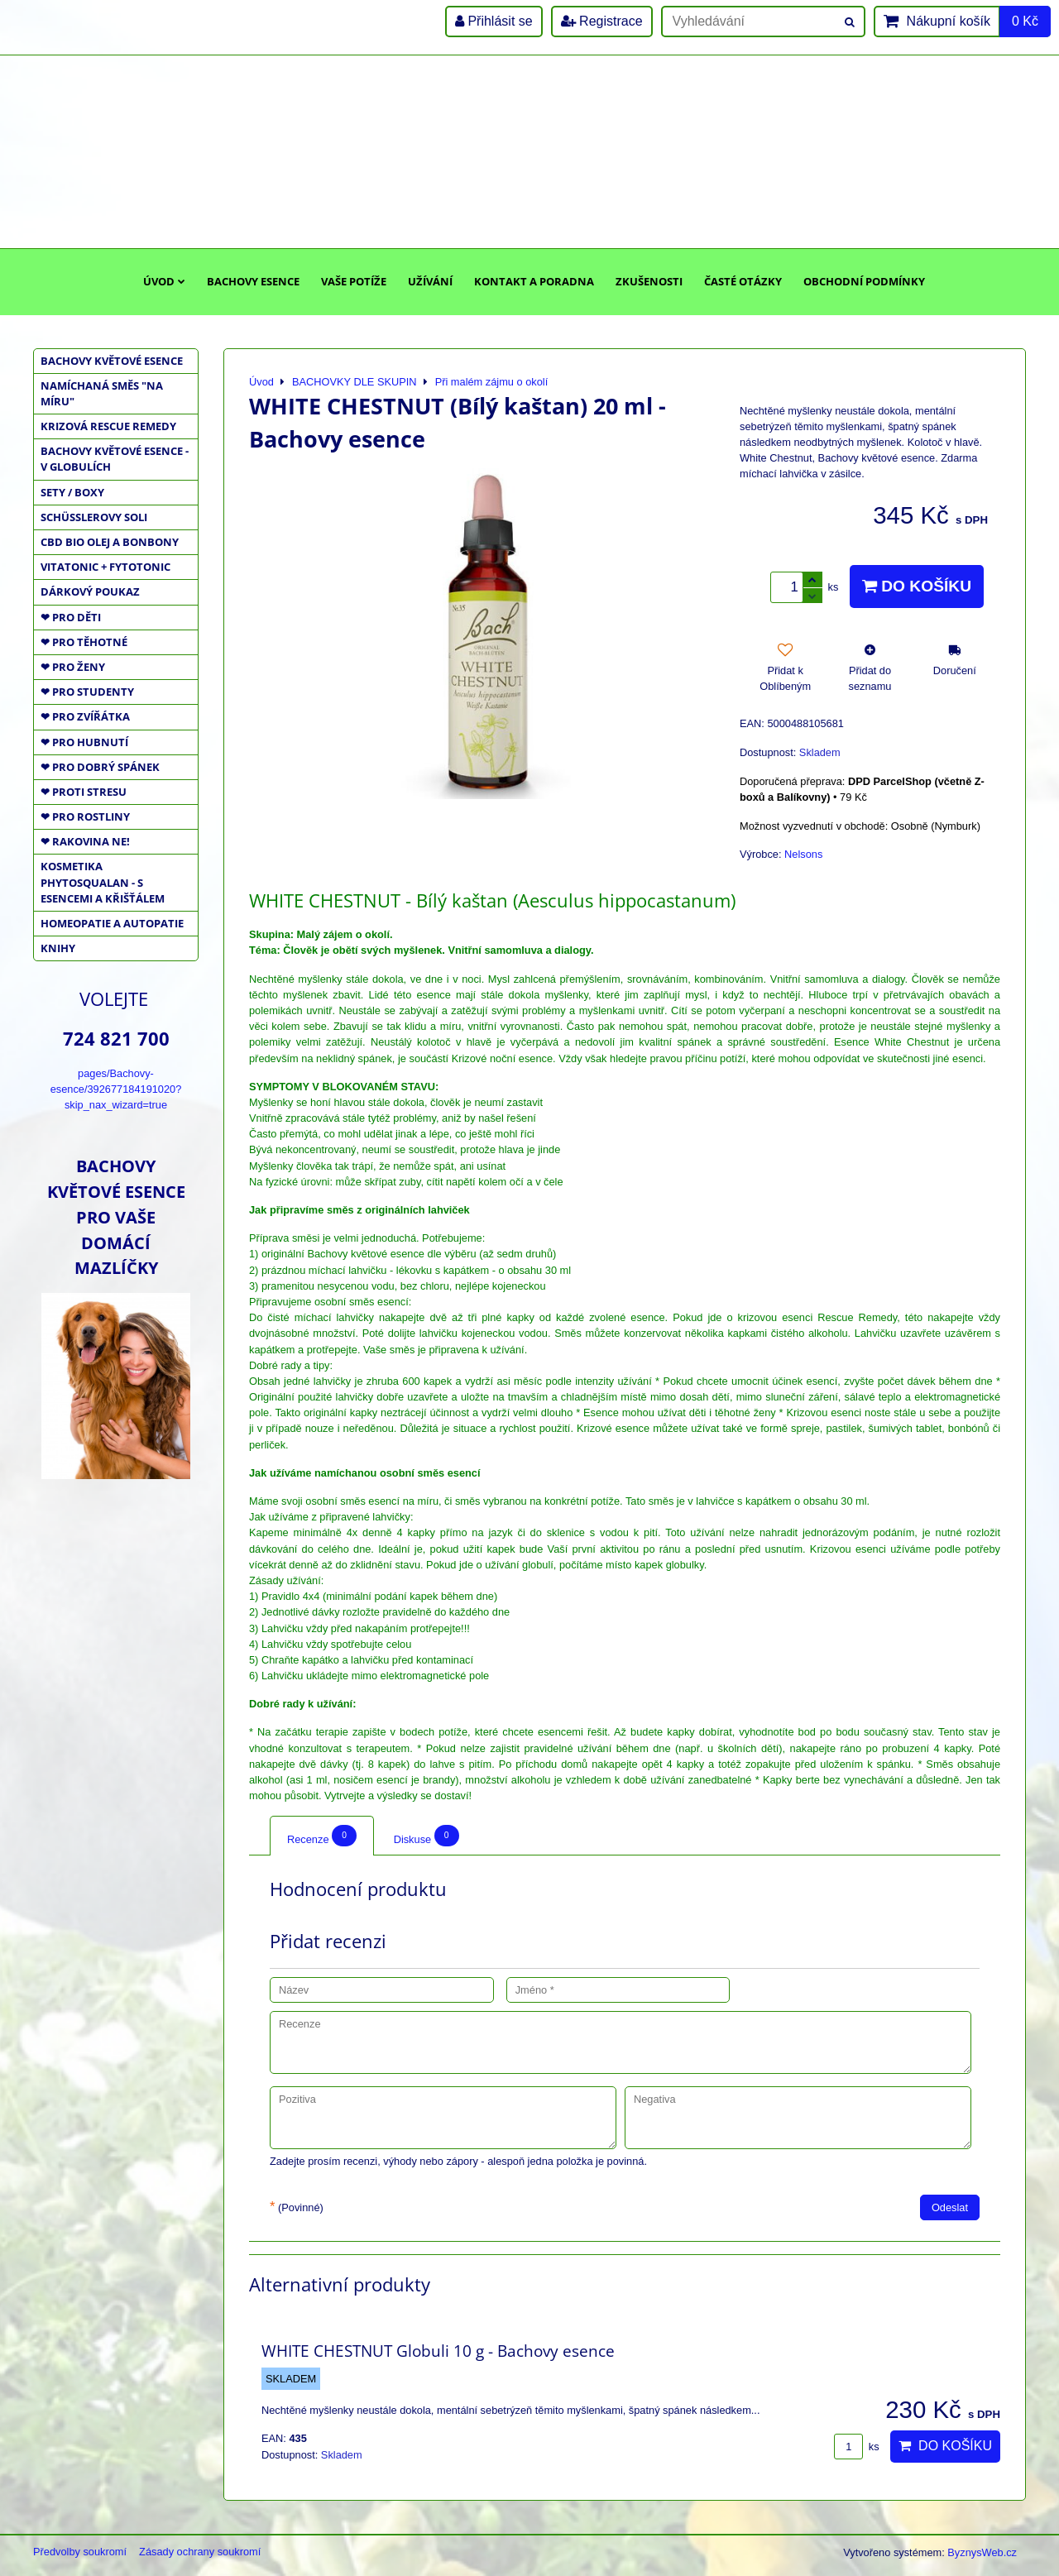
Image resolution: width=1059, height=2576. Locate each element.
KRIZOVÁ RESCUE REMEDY (108, 426)
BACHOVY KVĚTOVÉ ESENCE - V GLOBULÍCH (115, 458)
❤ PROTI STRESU (84, 791)
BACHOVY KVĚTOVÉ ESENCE (112, 360)
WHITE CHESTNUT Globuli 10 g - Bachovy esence (438, 2350)
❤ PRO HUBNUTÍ (84, 742)
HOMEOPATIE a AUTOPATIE (112, 923)
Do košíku (916, 586)
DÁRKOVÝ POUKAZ (90, 591)
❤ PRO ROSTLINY (85, 816)
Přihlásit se (494, 21)
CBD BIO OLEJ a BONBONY (110, 541)
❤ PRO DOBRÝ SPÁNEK (100, 766)
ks (856, 2446)
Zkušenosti (649, 281)
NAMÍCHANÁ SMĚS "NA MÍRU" (102, 393)
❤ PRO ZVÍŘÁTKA (85, 716)
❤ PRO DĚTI (71, 617)
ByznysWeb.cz (982, 2552)
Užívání (430, 281)
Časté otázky (743, 281)
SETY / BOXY (72, 492)
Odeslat (950, 2207)
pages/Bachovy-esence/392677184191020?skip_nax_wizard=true (116, 1089)
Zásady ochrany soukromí (200, 2551)
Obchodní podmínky (864, 281)
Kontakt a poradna (534, 281)
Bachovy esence (253, 281)
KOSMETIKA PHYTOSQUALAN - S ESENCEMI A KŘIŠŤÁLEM (103, 882)
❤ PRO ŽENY (73, 666)
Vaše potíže (353, 281)
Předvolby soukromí (80, 2551)
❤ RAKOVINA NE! (85, 841)
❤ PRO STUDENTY (87, 691)
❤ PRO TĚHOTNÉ (84, 641)
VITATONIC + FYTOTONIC (105, 566)
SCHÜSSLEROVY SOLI (94, 517)
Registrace (602, 21)
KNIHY (58, 948)
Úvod (164, 281)
